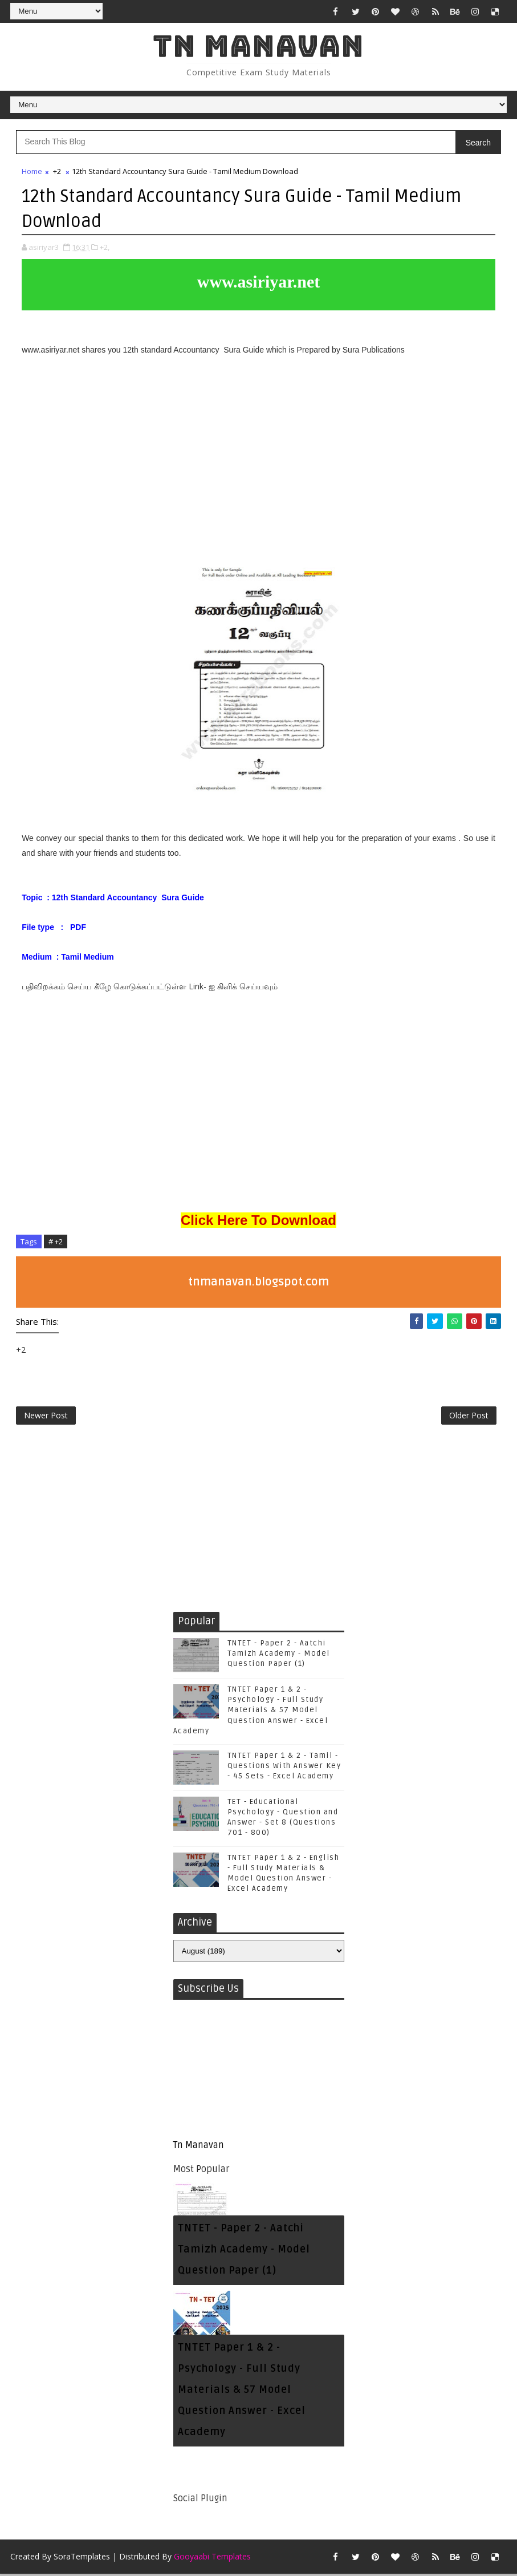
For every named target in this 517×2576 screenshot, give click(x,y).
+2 (57, 172)
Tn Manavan (258, 46)
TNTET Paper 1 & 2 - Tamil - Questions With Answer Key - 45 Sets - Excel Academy (284, 1768)
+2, (104, 247)
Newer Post (46, 1417)
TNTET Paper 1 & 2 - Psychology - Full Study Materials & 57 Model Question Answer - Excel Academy (250, 1712)
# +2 (55, 1242)
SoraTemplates (82, 2558)
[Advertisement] (258, 467)
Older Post (468, 1417)
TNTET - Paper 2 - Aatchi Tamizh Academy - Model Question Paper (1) (278, 1656)
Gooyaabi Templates (212, 2558)
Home (32, 172)
